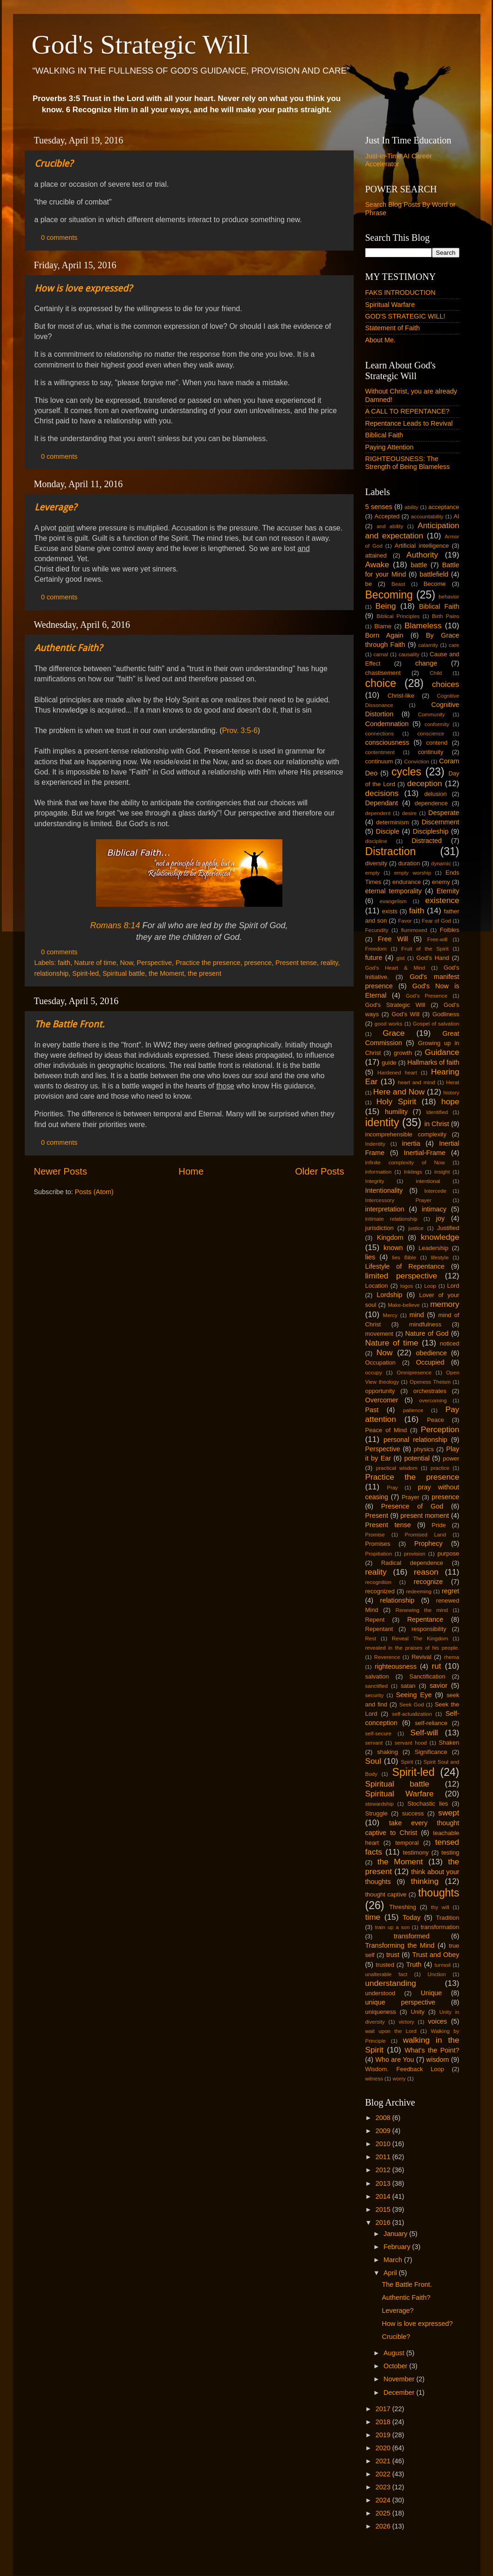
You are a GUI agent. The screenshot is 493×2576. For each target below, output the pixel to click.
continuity (431, 751)
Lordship (389, 1294)
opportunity (380, 1390)
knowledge (440, 1237)
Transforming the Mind (400, 1945)
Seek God (411, 1704)
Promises (377, 1543)
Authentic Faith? (68, 647)
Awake (377, 564)
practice (440, 1468)
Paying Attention (389, 447)
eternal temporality (393, 891)
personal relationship (415, 1439)
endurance (406, 881)
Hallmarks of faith (433, 1062)
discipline (376, 841)
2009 (384, 2130)
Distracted (426, 840)
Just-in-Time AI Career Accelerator (398, 160)
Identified (437, 1112)
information (378, 1172)
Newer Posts (60, 1171)
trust (392, 1954)
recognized (380, 1591)
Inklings (413, 1172)
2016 (384, 2222)
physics (424, 1449)
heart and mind (416, 1082)
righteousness (396, 1666)
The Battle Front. (69, 1024)
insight (442, 1172)
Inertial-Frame (424, 1152)
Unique (431, 1993)
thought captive (386, 1894)
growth (403, 1052)
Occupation (380, 1362)
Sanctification (427, 1676)
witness (374, 2078)
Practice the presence (208, 962)
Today (411, 1917)
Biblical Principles (398, 616)
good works (389, 1023)
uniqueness (380, 2011)
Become (435, 583)
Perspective (154, 962)
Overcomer (381, 1400)
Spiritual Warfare (390, 304)
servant (374, 1743)
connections (379, 733)
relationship (51, 973)
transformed (412, 1936)
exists (389, 911)
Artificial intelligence (422, 545)
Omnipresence (414, 1372)
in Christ (437, 1124)
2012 (384, 2170)
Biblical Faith (384, 435)
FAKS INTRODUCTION (400, 292)
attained (376, 555)
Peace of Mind (386, 1430)
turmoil (442, 1965)
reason (426, 1572)
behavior (448, 596)
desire (409, 813)
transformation (440, 1927)
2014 (384, 2196)
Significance (431, 1751)
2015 (384, 2209)
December (399, 2392)
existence (442, 900)
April (391, 2273)
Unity (418, 2011)
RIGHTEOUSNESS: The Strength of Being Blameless (407, 462)
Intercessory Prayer (398, 1200)
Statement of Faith (392, 328)
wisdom (437, 2059)
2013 (384, 2183)
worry (398, 2078)
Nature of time (95, 962)
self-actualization (412, 1714)
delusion (435, 793)
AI (456, 516)
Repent (375, 1619)
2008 (384, 2117)
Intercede (435, 1191)
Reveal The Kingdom (420, 1638)
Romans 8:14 (115, 925)
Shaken (449, 1742)
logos (406, 1286)
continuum (379, 761)
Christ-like (401, 695)
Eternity (448, 891)
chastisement (383, 672)
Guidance (442, 1052)
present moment (424, 1515)
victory (406, 2022)
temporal (406, 1842)
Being (385, 606)
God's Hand (433, 957)
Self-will (424, 1732)
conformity (437, 724)
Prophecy (428, 1543)
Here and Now (399, 1091)
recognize (428, 1581)
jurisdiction (379, 1227)
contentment (380, 752)
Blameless (423, 625)
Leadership (433, 1247)
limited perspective (401, 1275)
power (451, 1458)
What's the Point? (431, 2050)
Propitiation (378, 1553)
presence (258, 962)
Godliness (445, 1014)
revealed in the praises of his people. (412, 1648)
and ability (390, 526)
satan (408, 1685)
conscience (431, 733)
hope (450, 1101)
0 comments (59, 237)
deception (424, 783)
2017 (384, 2409)
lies (370, 1257)
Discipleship (431, 831)
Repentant (379, 1628)
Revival (421, 1656)
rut (436, 1666)
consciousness (387, 742)
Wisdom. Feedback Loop (404, 2069)
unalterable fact (386, 1974)
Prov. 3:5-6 (239, 730)
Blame (382, 626)
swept (448, 1812)
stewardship (379, 1804)
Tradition (447, 1917)
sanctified (376, 1686)
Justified (448, 1227)
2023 (384, 2487)
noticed (449, 1343)
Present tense (296, 962)
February (397, 2246)
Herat (452, 1082)
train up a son (392, 1927)
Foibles (449, 929)
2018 (384, 2422)
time (373, 1917)
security (374, 1695)
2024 (384, 2500)
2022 (384, 2474)
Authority (422, 554)
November (399, 2379)
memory (444, 1304)
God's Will (405, 1014)
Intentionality (384, 1190)
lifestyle (439, 1257)
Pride (438, 1525)
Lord (453, 1285)
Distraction (390, 851)
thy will (440, 1907)
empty (372, 873)
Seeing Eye (414, 1695)
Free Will (393, 939)
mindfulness (425, 1324)
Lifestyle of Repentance (405, 1266)
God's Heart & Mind (395, 968)
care (454, 645)
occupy (374, 1372)
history (451, 1092)
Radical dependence (412, 1562)
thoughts (438, 1893)
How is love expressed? (83, 288)
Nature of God (427, 1333)
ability (411, 507)
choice (381, 683)
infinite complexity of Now (405, 1162)
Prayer (410, 1497)
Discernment (440, 822)
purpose (448, 1553)
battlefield (433, 574)
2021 (384, 2461)
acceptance (443, 506)
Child (436, 673)
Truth (413, 1964)
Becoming (389, 595)
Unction (437, 1974)
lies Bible (404, 1257)
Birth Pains (445, 616)
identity (382, 1122)
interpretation (384, 1209)
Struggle (376, 1813)
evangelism (393, 901)
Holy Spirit (397, 1101)
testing (450, 1852)
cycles (406, 772)
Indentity (375, 1144)
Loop (430, 1286)
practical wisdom (397, 1468)
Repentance (425, 1619)
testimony (416, 1852)
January (396, 2233)
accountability (427, 516)
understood (380, 1993)
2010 (384, 2144)
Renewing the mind (422, 1610)
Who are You (394, 2059)
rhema (451, 1657)
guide (389, 1062)
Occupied (430, 1362)
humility (396, 1111)
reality (329, 962)
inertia (411, 1143)
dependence (431, 803)
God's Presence (427, 996)
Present (377, 1515)
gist (401, 958)
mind (417, 1315)
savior (438, 1685)
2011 (384, 2157)
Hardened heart (397, 1072)
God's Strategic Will (141, 44)
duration (409, 863)
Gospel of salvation (436, 1023)
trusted (385, 1964)
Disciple (387, 831)
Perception (440, 1429)
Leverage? (55, 507)
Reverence (387, 1657)
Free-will (437, 939)
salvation (377, 1676)
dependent (377, 813)
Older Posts (319, 1171)
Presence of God (412, 1506)
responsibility (428, 1628)
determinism (392, 822)
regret (450, 1591)
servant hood (411, 1743)
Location (376, 1285)
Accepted (387, 516)
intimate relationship (391, 1219)
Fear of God (436, 921)
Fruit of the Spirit (424, 949)
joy (440, 1218)
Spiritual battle (124, 973)
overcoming (433, 1400)
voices (437, 2021)
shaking (387, 1751)
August (394, 2353)
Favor (404, 921)
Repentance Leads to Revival (409, 423)
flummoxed (414, 930)
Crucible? (53, 163)
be (368, 583)
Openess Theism (430, 1382)
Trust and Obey (435, 1954)
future (374, 957)
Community (431, 714)
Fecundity (377, 930)
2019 (384, 2435)
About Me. (380, 340)
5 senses (378, 506)
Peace (435, 1419)
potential (416, 1458)
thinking (425, 1881)
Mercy (390, 1315)
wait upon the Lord (391, 2031)
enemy (441, 881)
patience (413, 1410)
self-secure (378, 1733)
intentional (428, 1181)
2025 (384, 2513)
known (393, 1247)
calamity (428, 645)
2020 (384, 2448)
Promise (375, 1534)
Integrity (374, 1181)
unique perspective (400, 2002)
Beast (398, 584)
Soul (373, 1761)
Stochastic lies (427, 1803)
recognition (378, 1582)
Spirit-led (85, 973)
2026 (384, 2526)
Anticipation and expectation (412, 530)
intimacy (434, 1209)
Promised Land (425, 1534)
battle (419, 565)
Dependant (381, 803)
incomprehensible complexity (405, 1134)
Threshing (402, 1906)
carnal (381, 654)
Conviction (416, 761)
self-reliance (431, 1723)
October (396, 2366)
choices (445, 684)
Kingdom (390, 1237)
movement (379, 1333)
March (393, 2259)
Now (126, 962)
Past (372, 1410)
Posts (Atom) (94, 1192)
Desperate (443, 812)
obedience (431, 1353)
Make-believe (404, 1305)
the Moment (166, 973)
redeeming (418, 1591)
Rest (371, 1638)
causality (408, 654)
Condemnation (387, 723)
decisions (382, 793)
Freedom (376, 949)
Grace (393, 1033)
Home (191, 1171)
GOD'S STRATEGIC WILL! (405, 316)
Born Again (384, 635)
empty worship (412, 873)
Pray (392, 1487)
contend (436, 742)
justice (416, 1228)
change (426, 663)
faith (64, 962)
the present (204, 973)
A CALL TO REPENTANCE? (407, 411)
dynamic (441, 863)
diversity (376, 863)
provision (414, 1553)
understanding (390, 1983)
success (413, 1813)
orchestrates (429, 1390)
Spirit (407, 1762)
